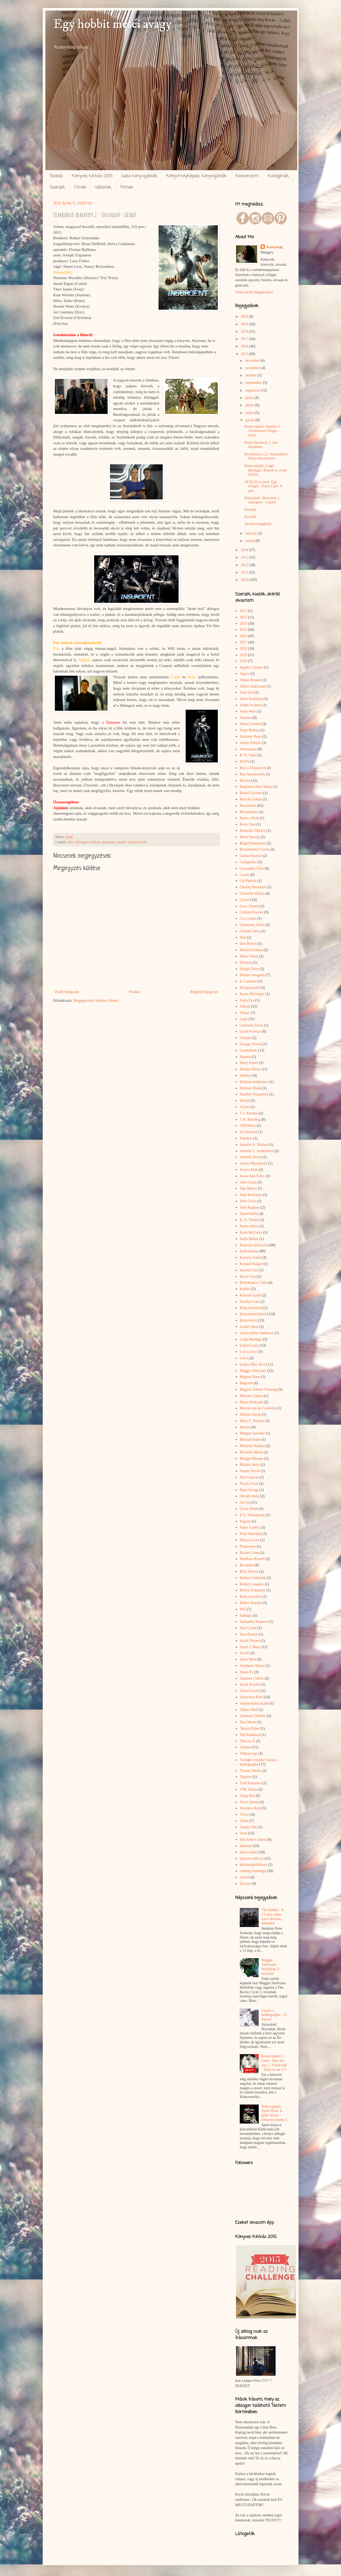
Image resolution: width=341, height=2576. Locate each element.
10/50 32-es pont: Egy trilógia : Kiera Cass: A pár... (263, 486)
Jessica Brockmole (253, 1163)
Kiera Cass (248, 1277)
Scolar (244, 1653)
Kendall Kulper (251, 1264)
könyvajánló (249, 1852)
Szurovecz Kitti (251, 1697)
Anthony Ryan (250, 736)
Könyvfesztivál (251, 1308)
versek (244, 1877)
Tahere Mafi (249, 1710)
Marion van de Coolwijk (258, 1408)
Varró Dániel (249, 1802)
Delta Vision (249, 956)
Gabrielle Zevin (251, 1025)
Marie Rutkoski (251, 1402)
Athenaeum (248, 749)
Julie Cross (248, 1201)
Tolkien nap (248, 1754)
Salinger (246, 1616)
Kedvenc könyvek (253, 1245)
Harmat (245, 1057)
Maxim (245, 1427)
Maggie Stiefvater (253, 1371)
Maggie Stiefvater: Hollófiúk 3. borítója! (271, 1966)
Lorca (244, 1358)
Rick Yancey (249, 1571)
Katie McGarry (251, 1232)
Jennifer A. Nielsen (254, 1145)
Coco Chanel (249, 906)
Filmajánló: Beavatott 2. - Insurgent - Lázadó (263, 500)
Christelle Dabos (252, 893)
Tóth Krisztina (250, 1783)
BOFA (244, 762)
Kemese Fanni (250, 1258)
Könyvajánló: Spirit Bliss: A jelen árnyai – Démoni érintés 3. (275, 2113)
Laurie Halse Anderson (257, 1333)
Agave (244, 674)
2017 (245, 339)
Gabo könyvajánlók (139, 176)
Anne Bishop (249, 730)
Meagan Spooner (252, 1433)
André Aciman (250, 705)
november (253, 368)
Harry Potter (249, 1063)
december (253, 360)
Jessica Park (249, 1170)
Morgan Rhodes (251, 1459)
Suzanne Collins (252, 1678)
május (250, 413)
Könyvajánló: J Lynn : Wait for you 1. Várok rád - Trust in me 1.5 (274, 2062)
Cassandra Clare (252, 868)
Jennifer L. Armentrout (257, 1151)
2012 (245, 565)
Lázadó (121, 842)
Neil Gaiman (249, 1477)
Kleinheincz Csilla (253, 1283)
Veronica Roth (136, 842)
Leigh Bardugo (251, 1339)
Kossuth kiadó (250, 1295)
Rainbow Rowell (252, 1559)
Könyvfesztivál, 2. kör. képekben (261, 445)
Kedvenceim (247, 176)
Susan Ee (246, 1672)
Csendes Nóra (250, 931)
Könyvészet (248, 1320)
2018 (245, 331)
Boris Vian (248, 824)
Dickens (246, 963)
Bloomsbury (249, 812)
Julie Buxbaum (251, 1195)
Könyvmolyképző (253, 1314)
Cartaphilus (248, 862)
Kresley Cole (249, 1302)
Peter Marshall (250, 1534)
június (250, 405)
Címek (80, 187)
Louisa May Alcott (253, 1364)
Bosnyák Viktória (253, 831)
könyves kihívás (252, 1859)
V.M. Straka (248, 1789)
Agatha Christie (251, 667)
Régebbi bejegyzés (204, 992)
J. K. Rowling (250, 1120)
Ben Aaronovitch (252, 774)
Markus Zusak (250, 1414)
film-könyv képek (253, 1840)
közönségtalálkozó (253, 1865)
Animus (245, 718)
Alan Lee (246, 692)
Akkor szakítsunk (253, 686)
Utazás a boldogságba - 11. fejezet (275, 2015)
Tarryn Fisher (250, 1728)
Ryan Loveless (250, 1597)
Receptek (246, 1565)
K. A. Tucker (249, 1220)
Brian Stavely (250, 837)
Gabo (244, 1019)
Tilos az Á (247, 1741)
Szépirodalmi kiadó (254, 1703)
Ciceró (244, 900)
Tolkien (245, 1747)
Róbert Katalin (251, 1603)
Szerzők (57, 187)
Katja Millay (249, 1239)
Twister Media (250, 1771)
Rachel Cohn (249, 1553)
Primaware (248, 1546)
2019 (245, 324)
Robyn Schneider (252, 1590)
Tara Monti (248, 1722)
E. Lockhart (248, 981)
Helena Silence (251, 1069)
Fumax (245, 1013)
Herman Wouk (250, 1088)
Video (244, 1821)
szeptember (254, 383)
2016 (245, 346)
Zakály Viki (248, 1827)
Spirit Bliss (248, 1659)
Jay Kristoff (248, 1132)
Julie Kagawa (250, 1207)
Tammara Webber (253, 1716)
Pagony (245, 1521)
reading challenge (253, 1871)
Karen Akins (249, 1226)
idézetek (246, 1846)
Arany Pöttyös (250, 743)
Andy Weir (248, 711)
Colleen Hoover (251, 912)
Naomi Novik (250, 1471)
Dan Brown (248, 944)
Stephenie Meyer (252, 1666)
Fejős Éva (247, 1000)
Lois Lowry (248, 1352)
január (250, 541)
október (251, 375)
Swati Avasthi (250, 1684)
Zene (243, 1833)
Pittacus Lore (249, 1540)
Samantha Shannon (254, 1622)
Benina (245, 781)
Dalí (243, 937)
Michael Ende (250, 1440)
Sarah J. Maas (250, 1647)
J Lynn (245, 1107)
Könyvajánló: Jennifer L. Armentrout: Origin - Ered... (262, 430)
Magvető (246, 1383)
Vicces (244, 1814)
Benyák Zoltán (251, 799)
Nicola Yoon (249, 1484)
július (249, 398)
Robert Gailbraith (253, 1578)
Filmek (126, 187)
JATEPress (248, 1126)
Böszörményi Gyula (254, 849)
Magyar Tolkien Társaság (258, 1389)
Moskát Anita (250, 1465)
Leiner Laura (249, 1345)
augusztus (253, 390)
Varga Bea (247, 1796)
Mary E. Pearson (252, 1421)
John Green (248, 1182)
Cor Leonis (248, 918)
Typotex (246, 1777)
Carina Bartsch (251, 856)
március (251, 533)
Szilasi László (250, 1691)
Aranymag (274, 247)
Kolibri (245, 1289)
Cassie (244, 875)
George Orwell (251, 1044)
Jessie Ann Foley (252, 1176)
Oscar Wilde (249, 1509)
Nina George (249, 1490)
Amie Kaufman (251, 699)
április (250, 420)
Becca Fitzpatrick (253, 768)
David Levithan (251, 950)
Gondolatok (248, 1050)
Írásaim (245, 1884)
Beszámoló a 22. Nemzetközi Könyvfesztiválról (265, 456)
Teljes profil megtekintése (254, 292)
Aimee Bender (250, 680)
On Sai (245, 1502)
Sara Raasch (249, 1634)
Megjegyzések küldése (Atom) (95, 1001)
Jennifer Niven (251, 1157)
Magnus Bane (250, 1377)
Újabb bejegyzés (67, 992)
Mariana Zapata (251, 1396)
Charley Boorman (253, 887)
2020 (245, 316)
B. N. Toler (248, 755)
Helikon (246, 1075)
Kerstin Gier (249, 1270)
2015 (71, 842)
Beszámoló (248, 806)
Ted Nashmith (250, 1735)
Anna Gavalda (250, 724)
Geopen (245, 1038)
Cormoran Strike (252, 925)
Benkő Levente (251, 793)
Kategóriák (278, 176)
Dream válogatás (252, 975)
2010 (245, 580)
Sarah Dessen (250, 1641)
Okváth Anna (249, 1496)
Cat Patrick (248, 881)
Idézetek (103, 187)
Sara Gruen (248, 1628)
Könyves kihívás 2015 (92, 176)
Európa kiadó (250, 988)
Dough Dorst (249, 969)
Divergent (82, 842)
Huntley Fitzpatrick (254, 1094)
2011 (245, 572)
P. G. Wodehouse (252, 1515)
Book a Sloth (249, 818)
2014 (245, 550)
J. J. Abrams (249, 1113)
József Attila (249, 1214)
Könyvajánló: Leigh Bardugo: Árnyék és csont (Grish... (265, 470)
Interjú (244, 1101)
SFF (243, 1609)
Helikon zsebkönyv (254, 1082)
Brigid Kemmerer (253, 843)
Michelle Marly (251, 1452)
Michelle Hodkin (252, 1446)
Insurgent (108, 842)
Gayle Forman (250, 1031)
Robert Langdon (252, 1584)
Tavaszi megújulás (258, 524)
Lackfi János (249, 1327)
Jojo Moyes (248, 1188)
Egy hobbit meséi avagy (112, 24)
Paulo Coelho (250, 1527)
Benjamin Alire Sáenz (256, 787)
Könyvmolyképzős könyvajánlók (196, 176)
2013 (245, 557)
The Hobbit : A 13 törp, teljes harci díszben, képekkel (273, 1916)
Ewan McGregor (252, 994)
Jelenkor (246, 1138)
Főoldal (56, 176)
